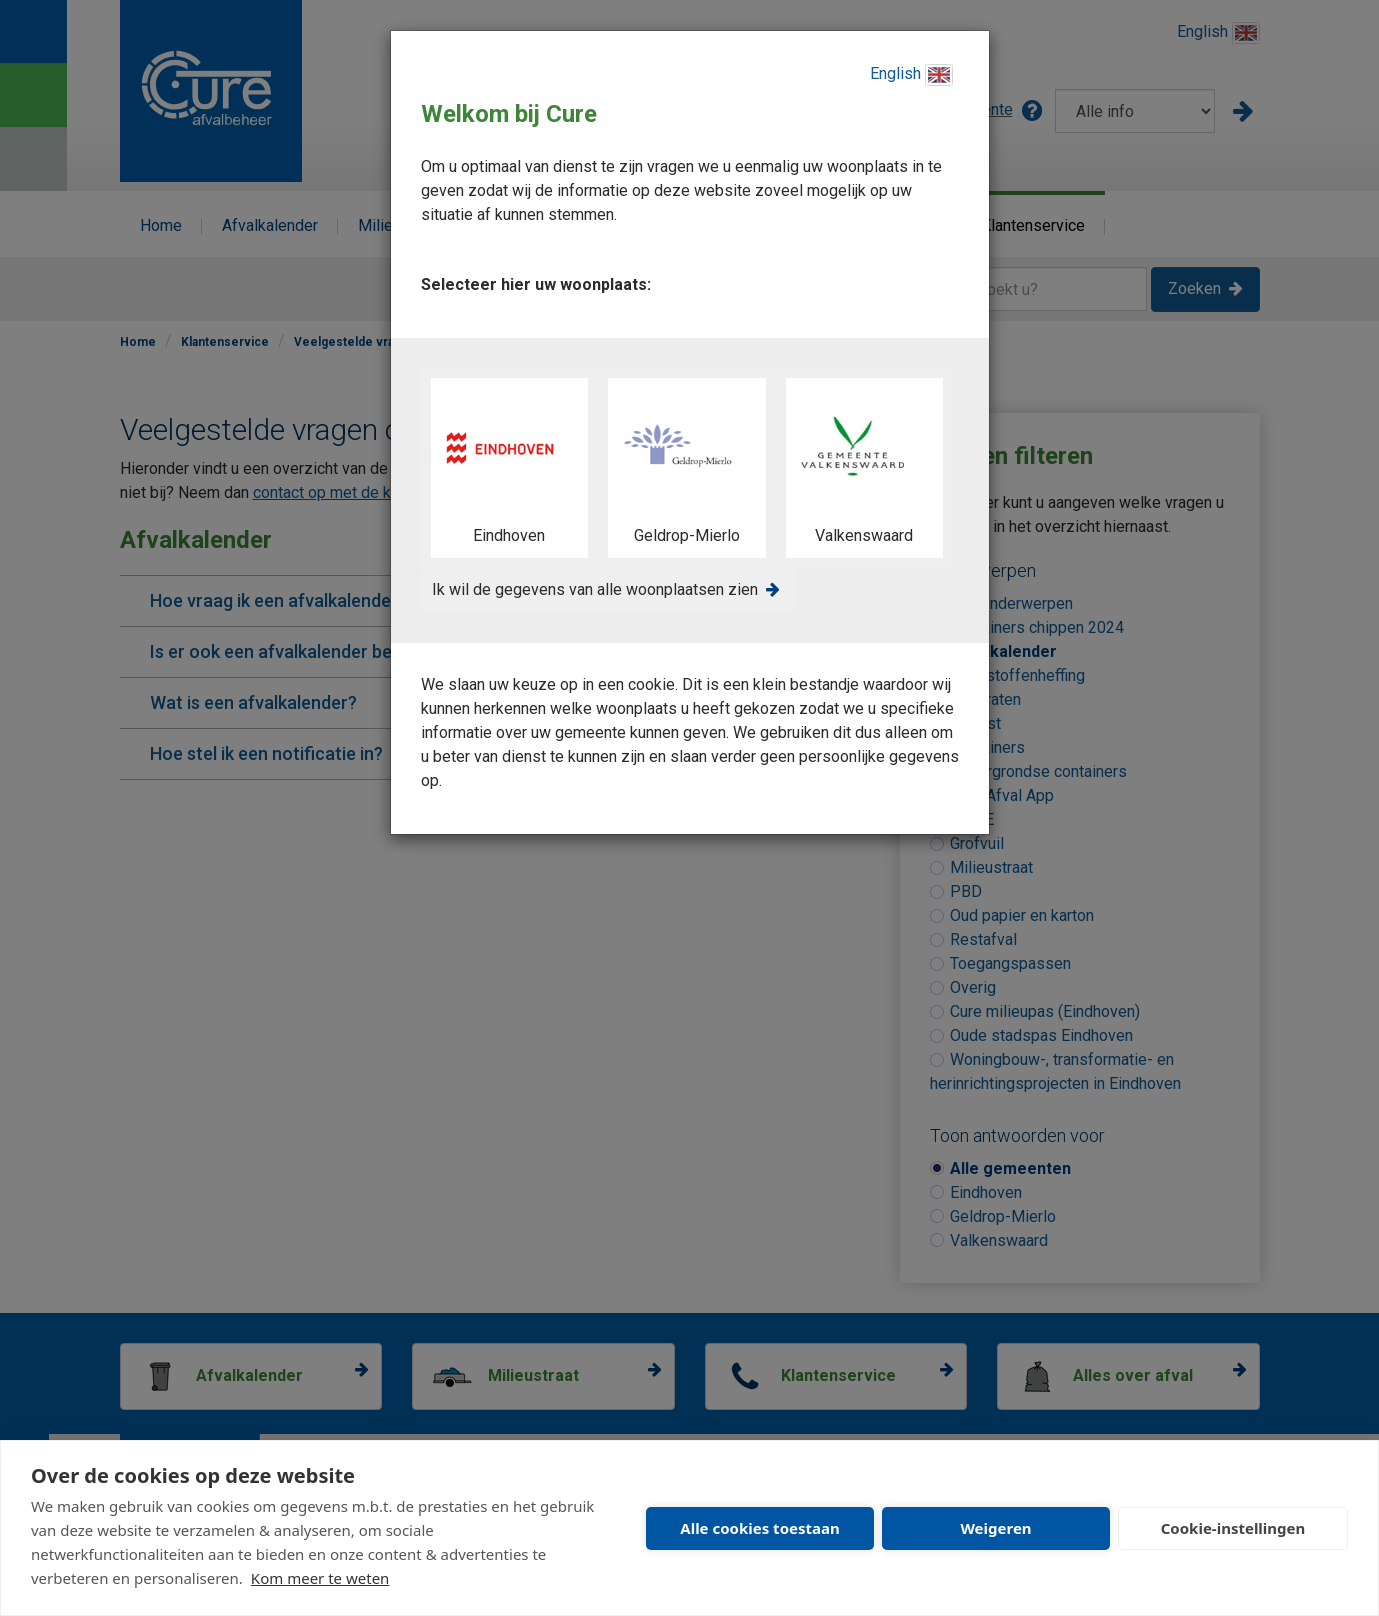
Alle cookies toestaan (759, 1528)
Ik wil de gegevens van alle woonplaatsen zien (595, 589)
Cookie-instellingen (1233, 1528)
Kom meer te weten (320, 1578)
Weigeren (995, 1528)
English (911, 75)
